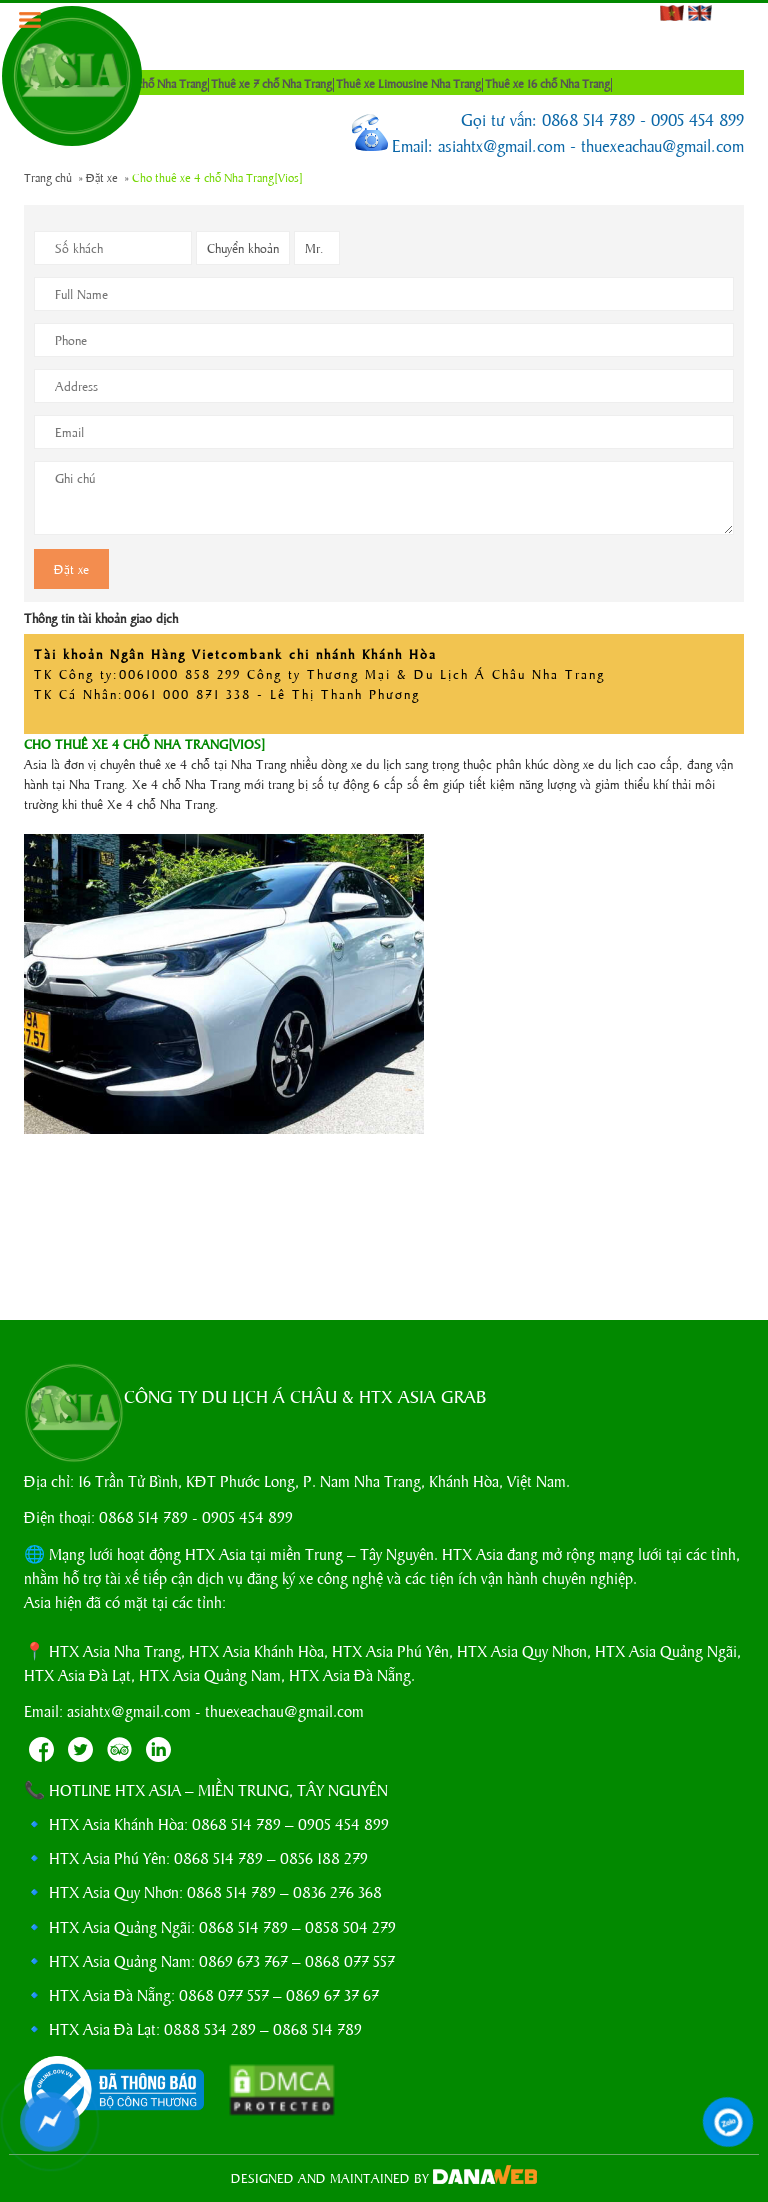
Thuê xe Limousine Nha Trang (408, 83)
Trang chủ (48, 177)
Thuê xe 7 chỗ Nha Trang (271, 83)
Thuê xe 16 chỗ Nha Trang (547, 83)
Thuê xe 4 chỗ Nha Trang (146, 83)
